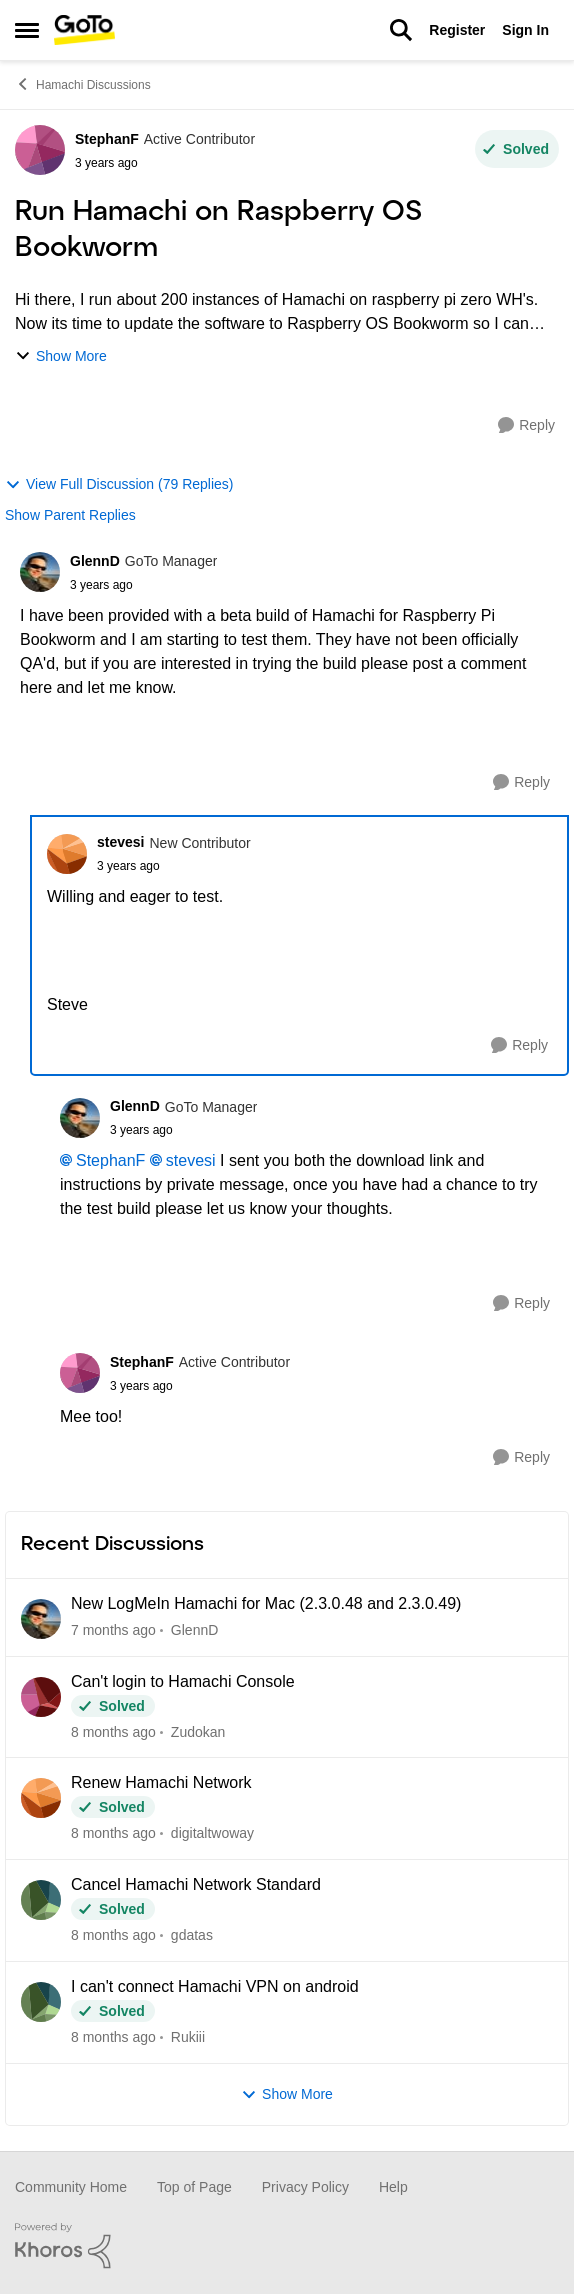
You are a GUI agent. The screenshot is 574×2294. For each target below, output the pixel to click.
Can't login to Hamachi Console (183, 1681)
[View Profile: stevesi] (67, 854)
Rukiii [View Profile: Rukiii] (188, 2037)
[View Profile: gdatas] (41, 1900)
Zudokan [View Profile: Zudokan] (198, 1731)
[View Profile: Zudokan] (41, 1697)
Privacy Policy (305, 2187)
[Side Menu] (27, 30)
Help (393, 2187)
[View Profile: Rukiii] (41, 2002)
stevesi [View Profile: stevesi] (120, 842)
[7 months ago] (113, 1630)
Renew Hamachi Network (161, 1782)
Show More (61, 356)
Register (457, 30)
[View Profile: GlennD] (40, 572)
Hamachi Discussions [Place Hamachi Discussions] (83, 84)
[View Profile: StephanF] (40, 150)
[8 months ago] (113, 1731)
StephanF (110, 1160)
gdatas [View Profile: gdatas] (192, 1935)
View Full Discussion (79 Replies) (119, 484)
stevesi (191, 1160)
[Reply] (526, 425)
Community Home (71, 2187)
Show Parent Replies (70, 515)
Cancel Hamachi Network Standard (196, 1884)
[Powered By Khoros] (287, 2246)
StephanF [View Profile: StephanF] (107, 139)
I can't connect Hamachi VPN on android (215, 1986)
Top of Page (194, 2187)
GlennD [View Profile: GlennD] (95, 561)
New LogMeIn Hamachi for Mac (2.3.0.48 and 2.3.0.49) (266, 1603)
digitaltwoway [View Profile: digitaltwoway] (212, 1833)
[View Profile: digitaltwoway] (41, 1798)
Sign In (525, 30)
